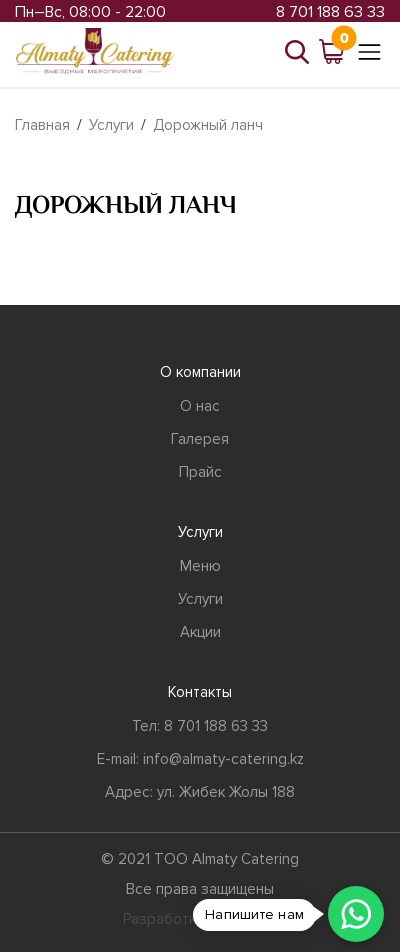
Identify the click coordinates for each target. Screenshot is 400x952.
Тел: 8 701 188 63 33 (200, 726)
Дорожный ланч (208, 125)
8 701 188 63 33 (330, 12)
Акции (200, 632)
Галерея (200, 439)
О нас (200, 406)
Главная (42, 125)
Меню (200, 566)
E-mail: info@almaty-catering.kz (200, 759)
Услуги (111, 125)
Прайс (200, 472)
